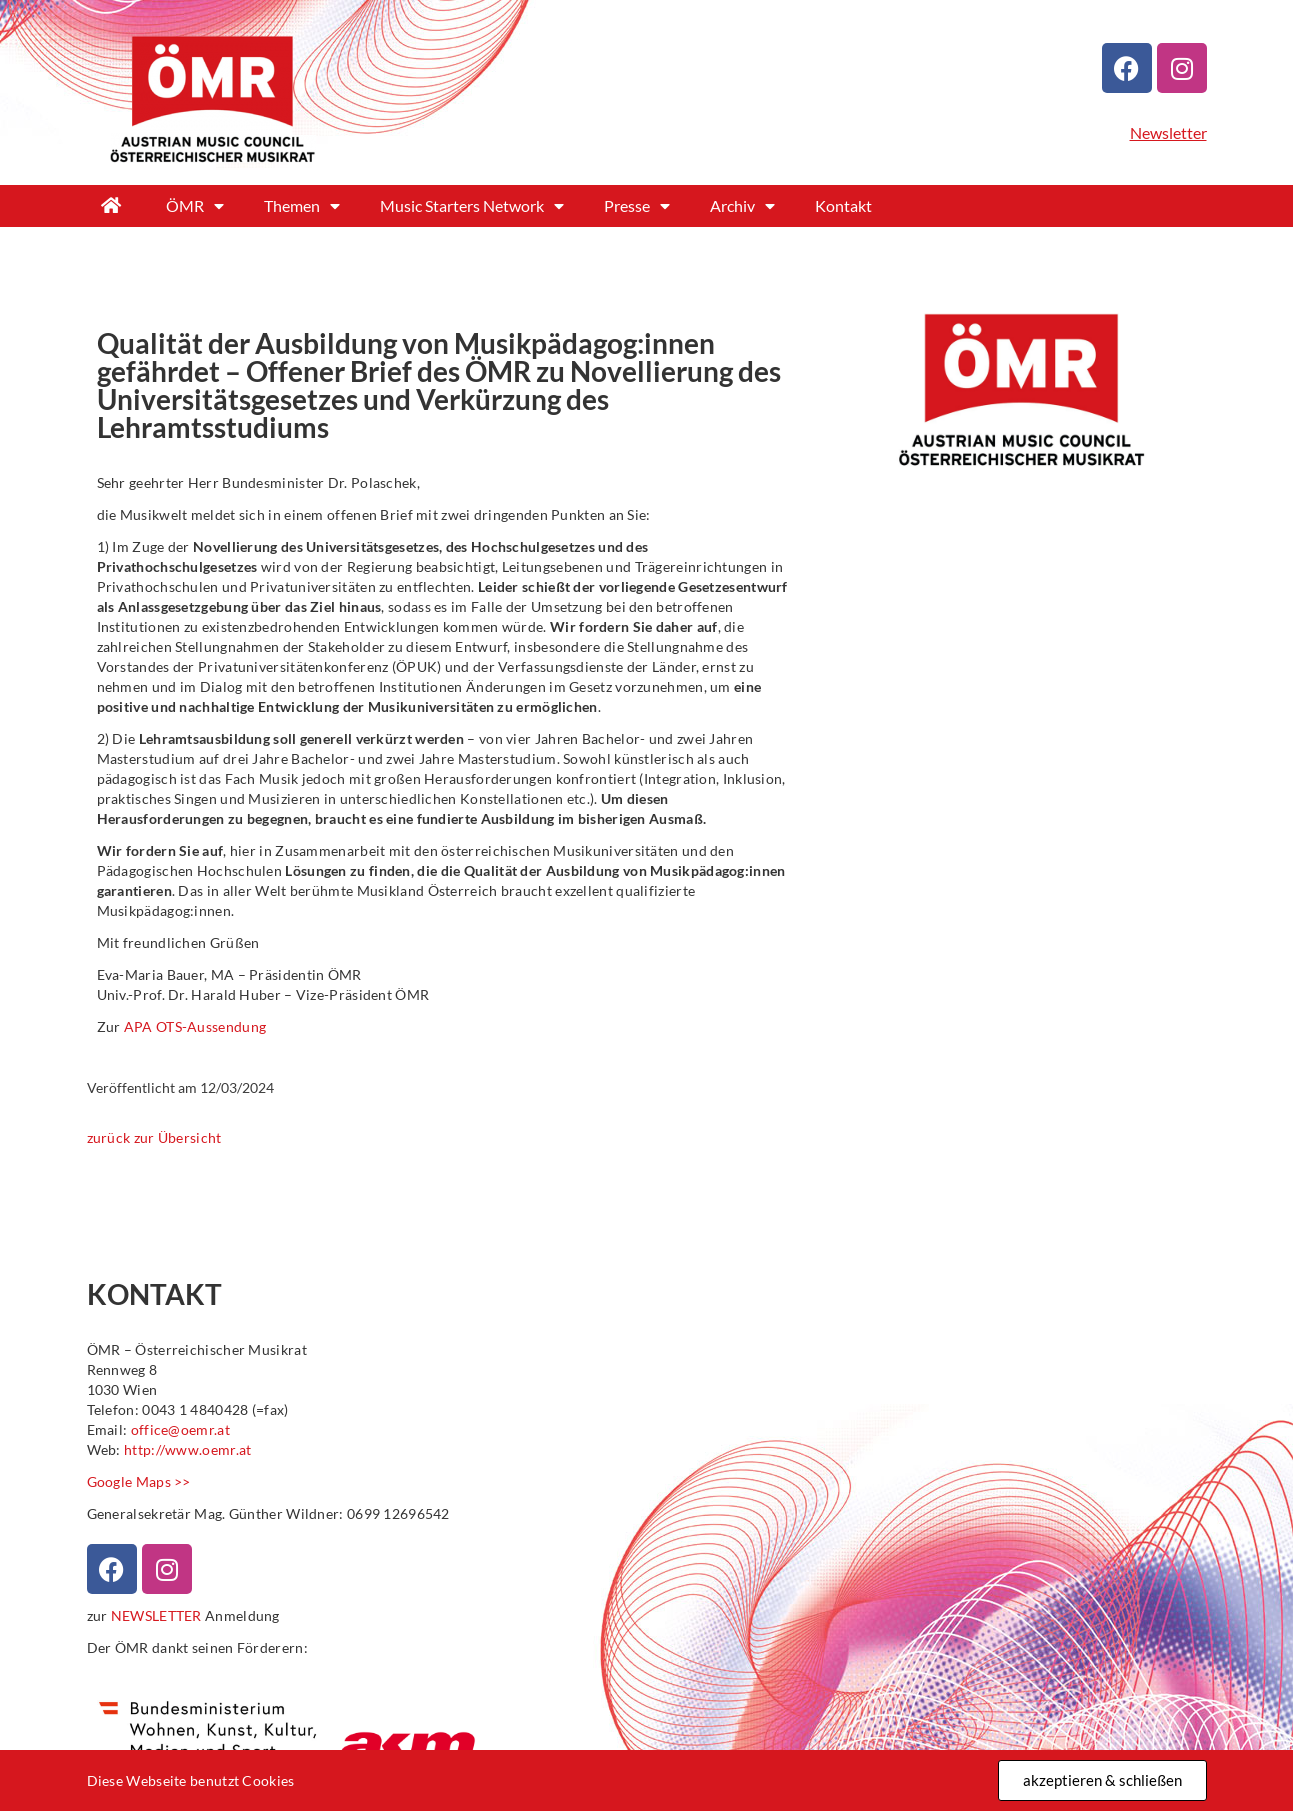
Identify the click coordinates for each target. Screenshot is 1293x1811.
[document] (646, 905)
